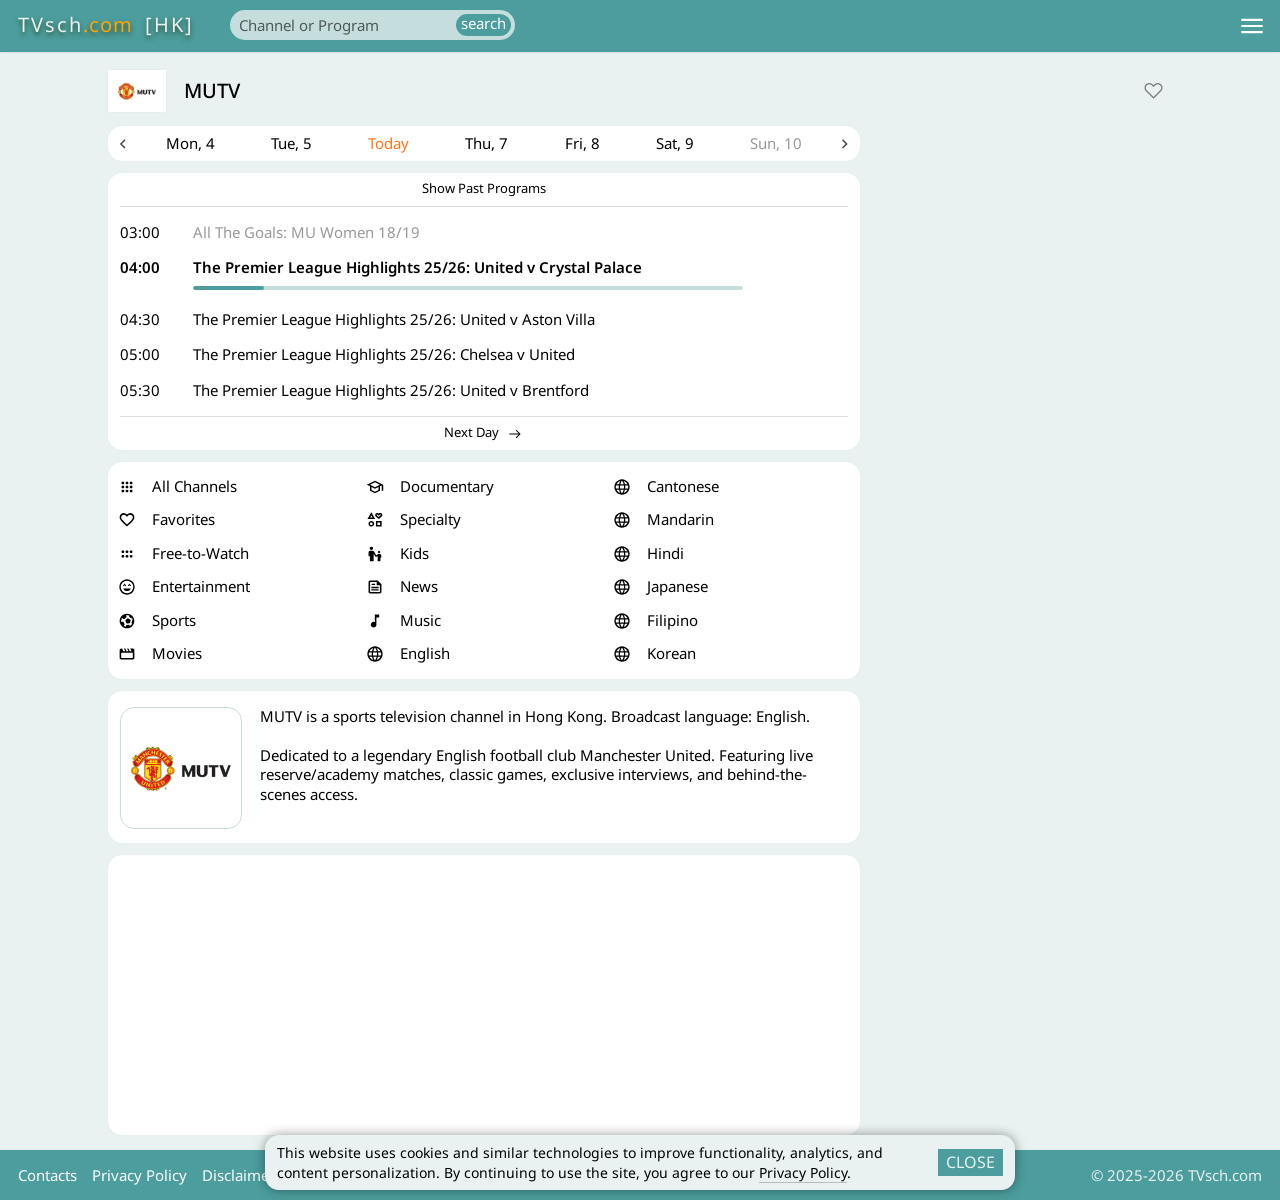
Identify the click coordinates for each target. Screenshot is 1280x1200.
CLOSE (970, 1162)
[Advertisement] (484, 995)
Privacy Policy (803, 1172)
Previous (123, 144)
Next (845, 144)
